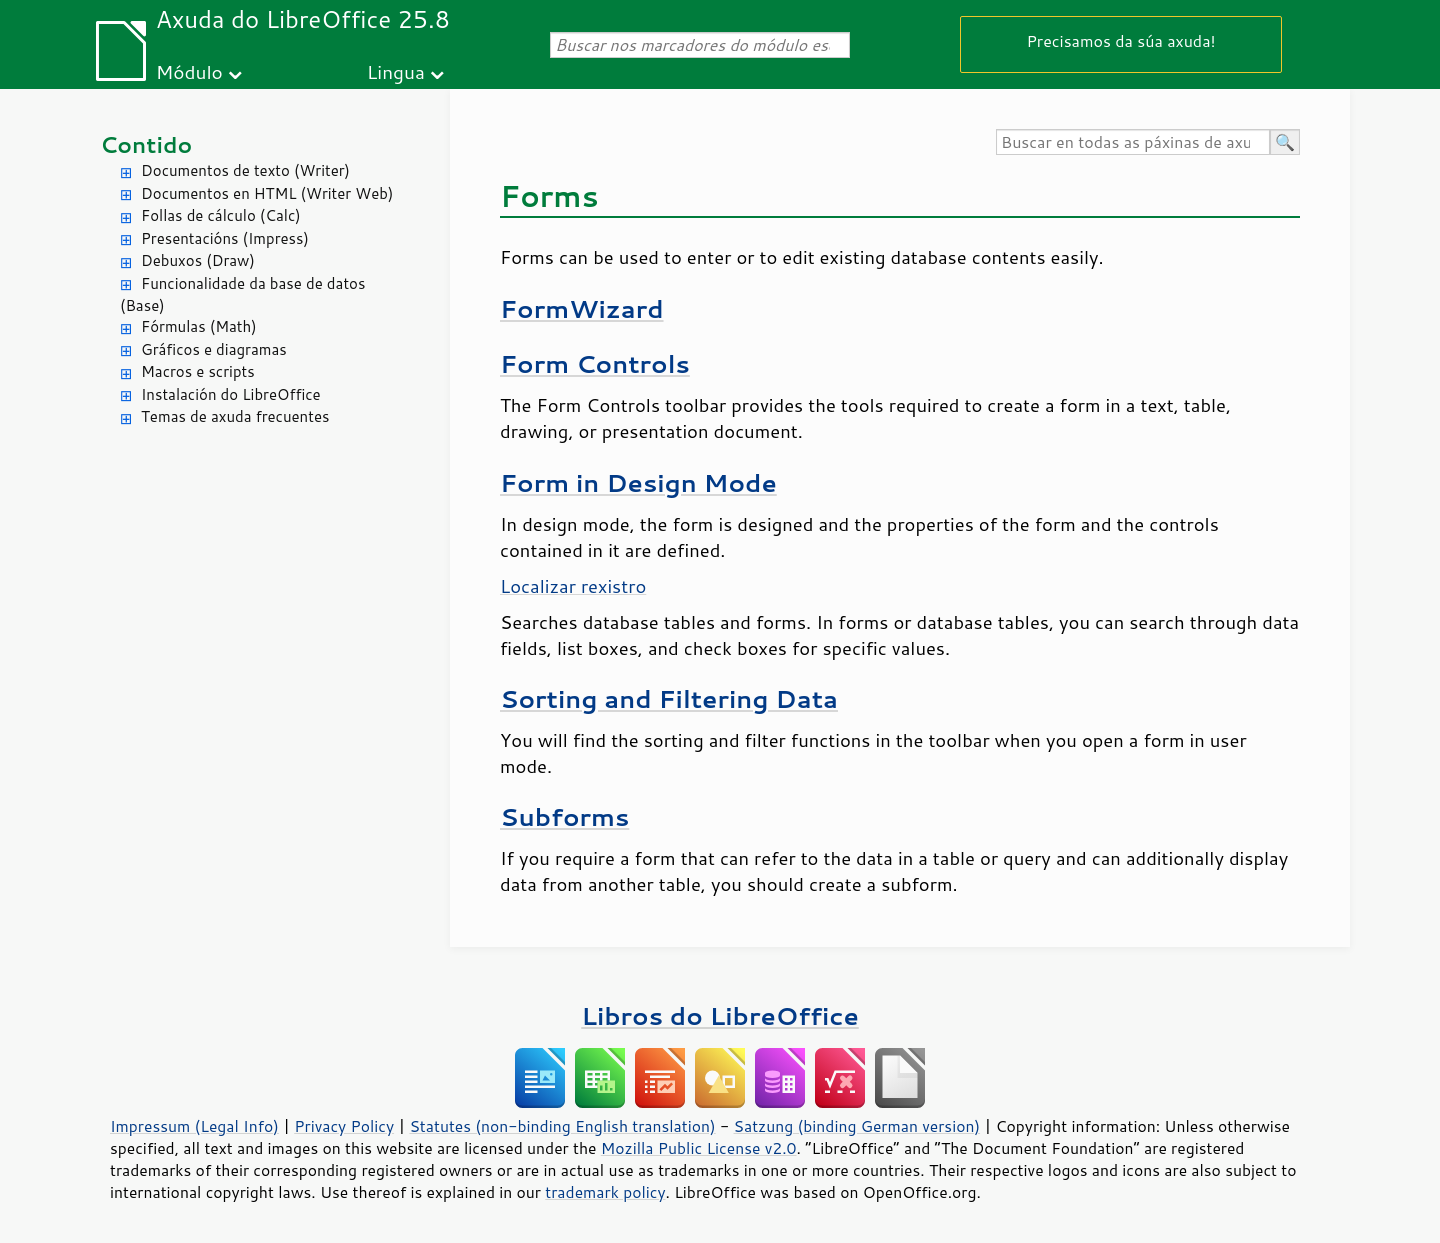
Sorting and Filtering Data (669, 698)
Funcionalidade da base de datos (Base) (242, 295)
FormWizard (582, 308)
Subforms (564, 816)
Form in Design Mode (638, 482)
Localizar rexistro (573, 586)
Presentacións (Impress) (225, 238)
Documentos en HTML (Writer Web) (267, 193)
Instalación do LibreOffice (231, 394)
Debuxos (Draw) (198, 260)
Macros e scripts (198, 371)
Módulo (189, 71)
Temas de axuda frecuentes (235, 416)
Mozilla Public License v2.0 (699, 1148)
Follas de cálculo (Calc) (221, 215)
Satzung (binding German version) (857, 1126)
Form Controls (595, 363)
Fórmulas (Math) (199, 326)
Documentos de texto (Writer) (245, 170)
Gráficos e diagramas (214, 349)
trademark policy (605, 1192)
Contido (146, 144)
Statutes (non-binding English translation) (562, 1126)
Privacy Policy (344, 1126)
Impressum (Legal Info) (194, 1126)
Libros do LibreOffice (719, 1015)
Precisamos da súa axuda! (1120, 40)
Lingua (396, 71)
